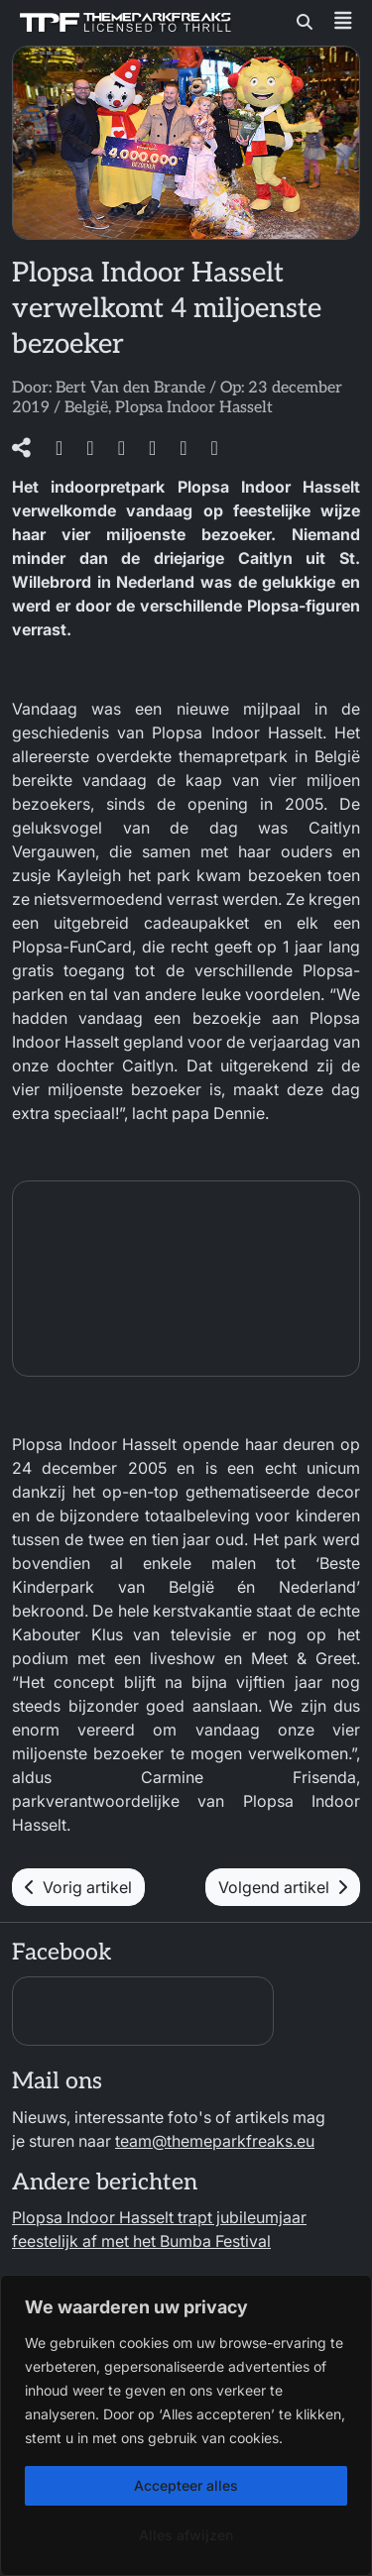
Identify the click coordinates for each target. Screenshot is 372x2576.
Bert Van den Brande (130, 388)
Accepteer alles (186, 2485)
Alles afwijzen (186, 2534)
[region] (186, 2425)
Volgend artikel (282, 1887)
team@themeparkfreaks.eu (214, 2141)
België (86, 407)
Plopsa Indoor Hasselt (194, 407)
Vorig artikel (78, 1887)
